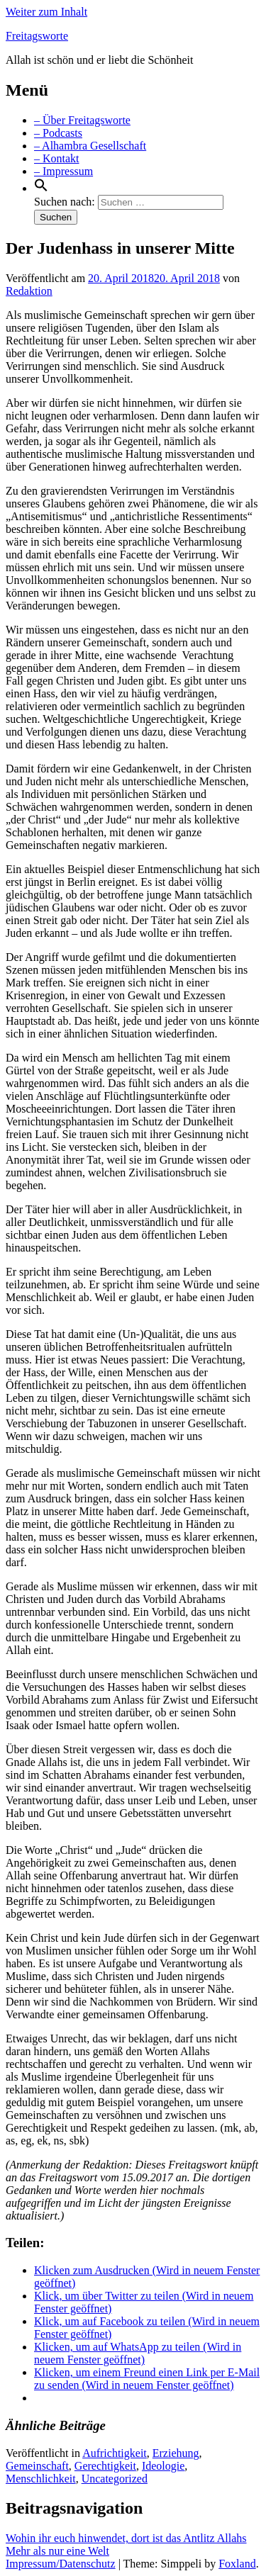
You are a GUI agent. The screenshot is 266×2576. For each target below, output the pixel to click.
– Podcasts (58, 133)
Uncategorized (115, 2479)
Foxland (236, 2564)
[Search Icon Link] (41, 188)
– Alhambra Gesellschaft (90, 146)
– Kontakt (56, 158)
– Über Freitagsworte (82, 120)
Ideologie (163, 2466)
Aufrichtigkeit (114, 2453)
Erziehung (176, 2453)
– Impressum (63, 171)
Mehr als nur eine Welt (57, 2551)
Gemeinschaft (37, 2466)
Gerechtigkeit (105, 2466)
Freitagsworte (37, 36)
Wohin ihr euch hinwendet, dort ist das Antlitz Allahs (126, 2538)
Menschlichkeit (41, 2479)
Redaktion (29, 291)
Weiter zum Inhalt (46, 12)
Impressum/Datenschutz (61, 2564)
